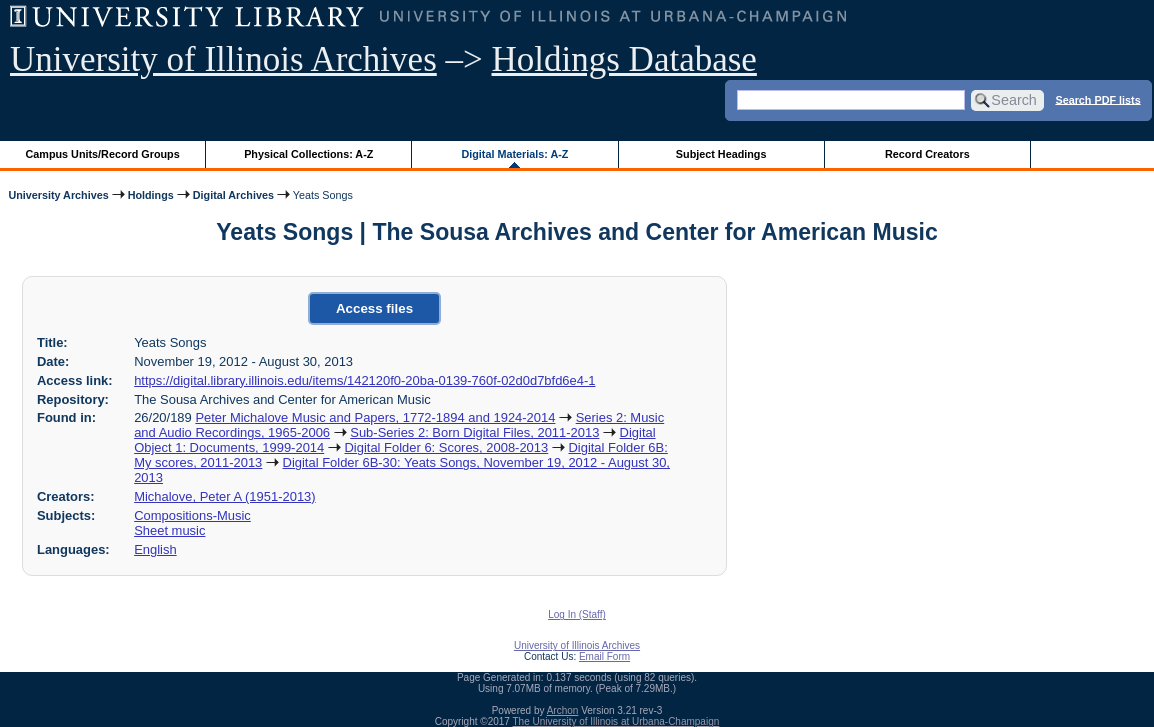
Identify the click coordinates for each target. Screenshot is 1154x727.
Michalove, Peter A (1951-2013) (224, 496)
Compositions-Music (192, 515)
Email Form (604, 656)
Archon (563, 710)
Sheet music (169, 530)
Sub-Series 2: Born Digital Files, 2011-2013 (474, 432)
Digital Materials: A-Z (514, 154)
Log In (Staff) (577, 614)
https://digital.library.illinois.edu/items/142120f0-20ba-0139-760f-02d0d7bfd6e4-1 (364, 380)
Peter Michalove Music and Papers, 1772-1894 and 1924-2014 (375, 417)
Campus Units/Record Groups (103, 154)
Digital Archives (233, 195)
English (155, 549)
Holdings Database (624, 59)
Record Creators (927, 154)
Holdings (151, 195)
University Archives (58, 195)
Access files (374, 308)
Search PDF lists (1097, 99)
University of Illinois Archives (223, 59)
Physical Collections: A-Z (308, 154)
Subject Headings (721, 154)
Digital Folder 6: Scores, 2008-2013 (446, 447)
